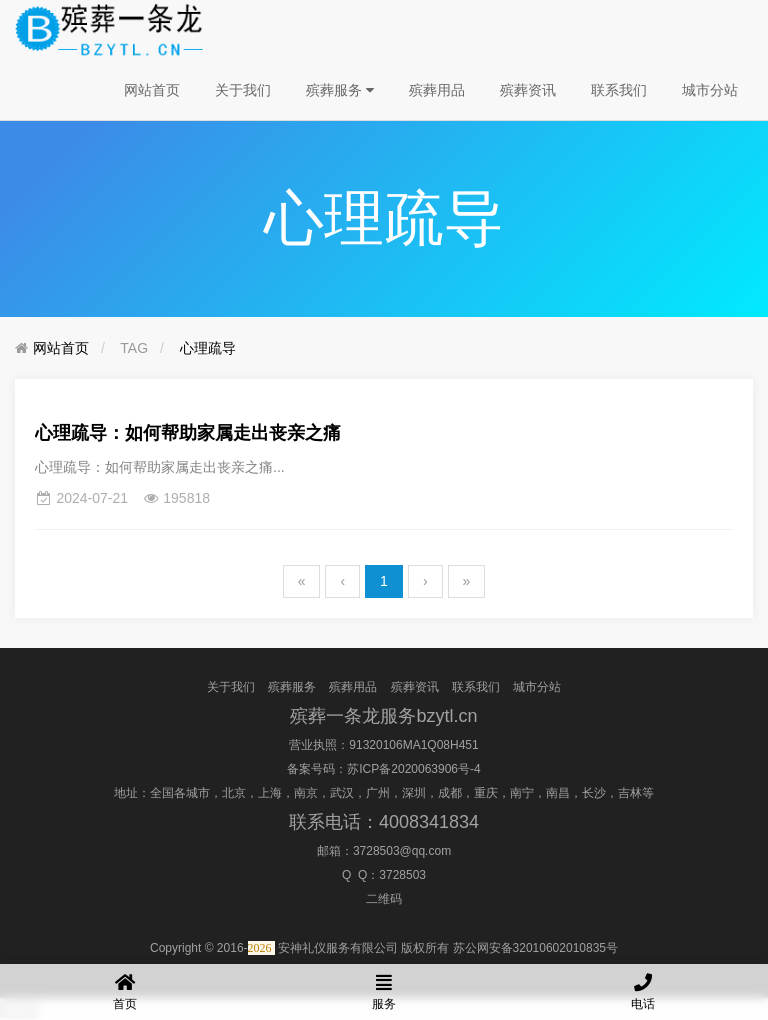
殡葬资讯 (528, 90)
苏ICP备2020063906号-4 (413, 769)
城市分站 (710, 90)
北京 (234, 793)
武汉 (342, 793)
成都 (450, 793)
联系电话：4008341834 (384, 822)
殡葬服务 (340, 90)
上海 (270, 793)
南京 (306, 793)
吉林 (630, 793)
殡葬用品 (437, 90)
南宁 (522, 793)
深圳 (414, 793)
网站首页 (152, 90)
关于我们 (243, 90)
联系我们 (619, 90)
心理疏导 (208, 348)
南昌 (558, 793)
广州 (378, 793)
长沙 (594, 793)
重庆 (486, 793)
